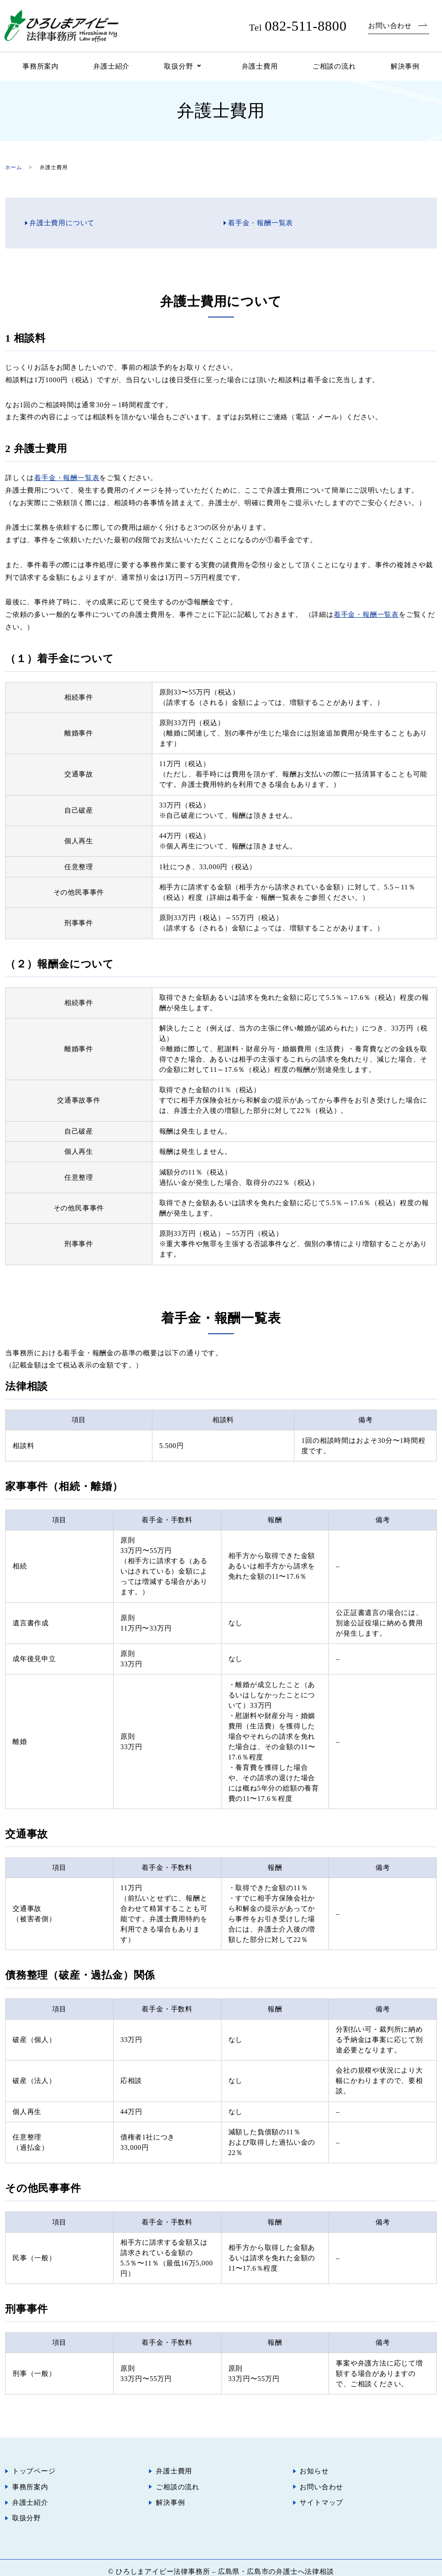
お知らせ (314, 2470)
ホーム (13, 167)
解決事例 (405, 66)
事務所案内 (40, 66)
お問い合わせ (390, 25)
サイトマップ (322, 2497)
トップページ (34, 2470)
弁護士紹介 (111, 66)
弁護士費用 (260, 66)
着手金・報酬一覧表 (260, 222)
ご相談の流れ (334, 66)
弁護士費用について (62, 222)
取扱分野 (178, 66)
